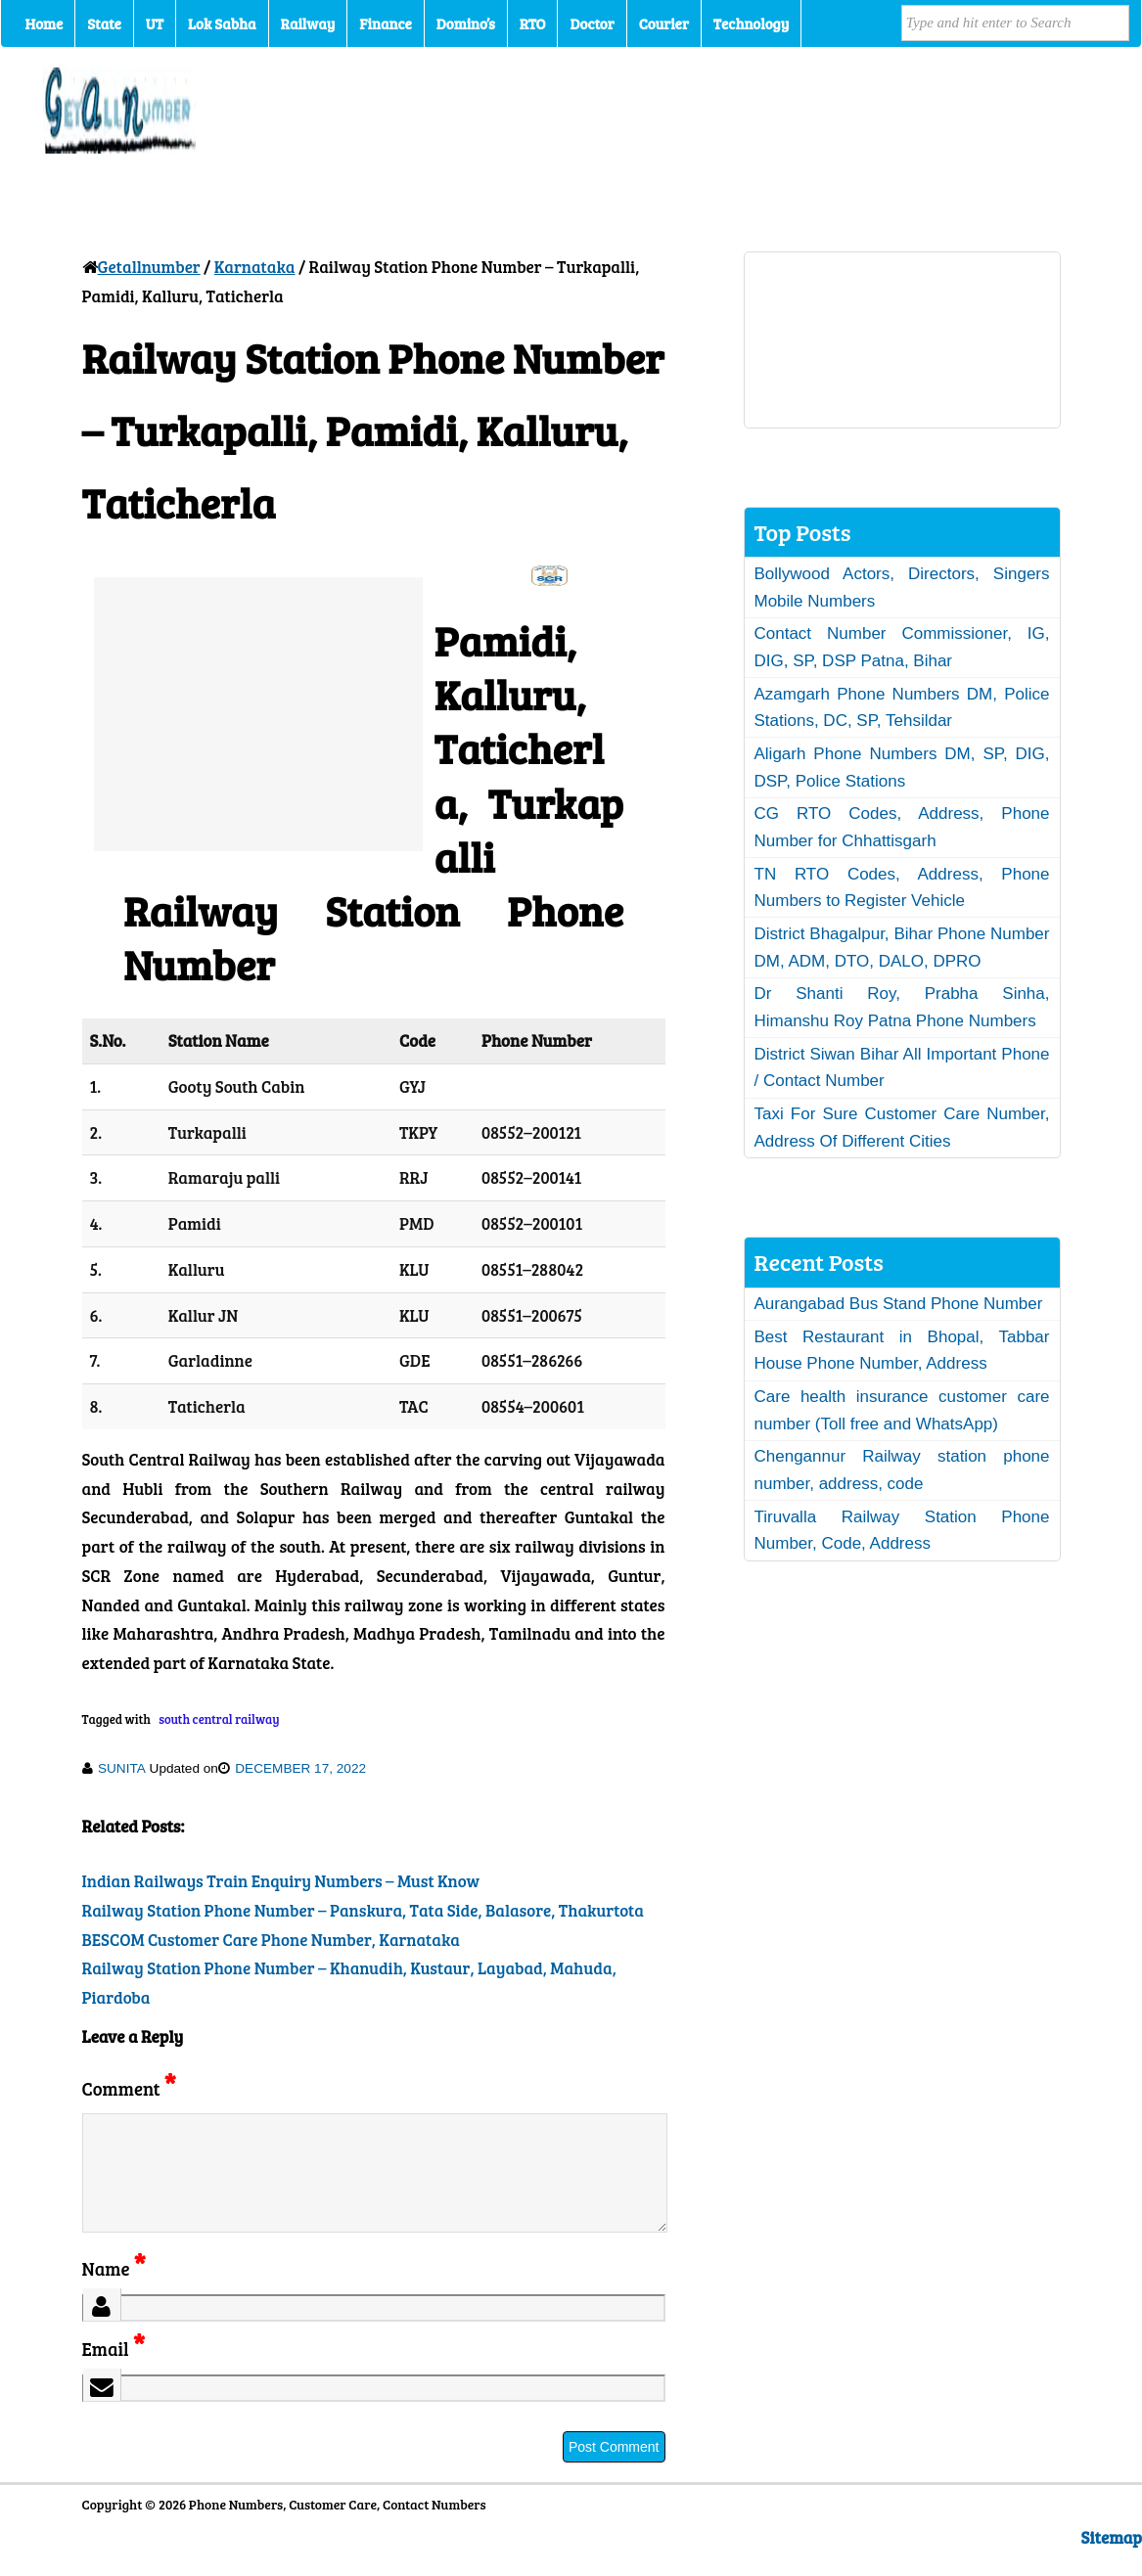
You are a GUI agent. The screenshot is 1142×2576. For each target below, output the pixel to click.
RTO (533, 23)
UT (154, 23)
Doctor (592, 23)
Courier (664, 23)
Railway (308, 23)
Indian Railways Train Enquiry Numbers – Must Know (281, 1881)
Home (44, 23)
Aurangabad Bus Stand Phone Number (898, 1303)
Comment (129, 2088)
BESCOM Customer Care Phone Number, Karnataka (271, 1939)
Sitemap (1111, 2561)
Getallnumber (149, 266)
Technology (751, 23)
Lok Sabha (222, 23)
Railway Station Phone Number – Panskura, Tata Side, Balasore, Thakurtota (363, 1910)
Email (114, 2372)
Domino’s (465, 23)
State (103, 23)
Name (114, 2292)
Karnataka (255, 266)
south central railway (219, 1719)
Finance (385, 23)
